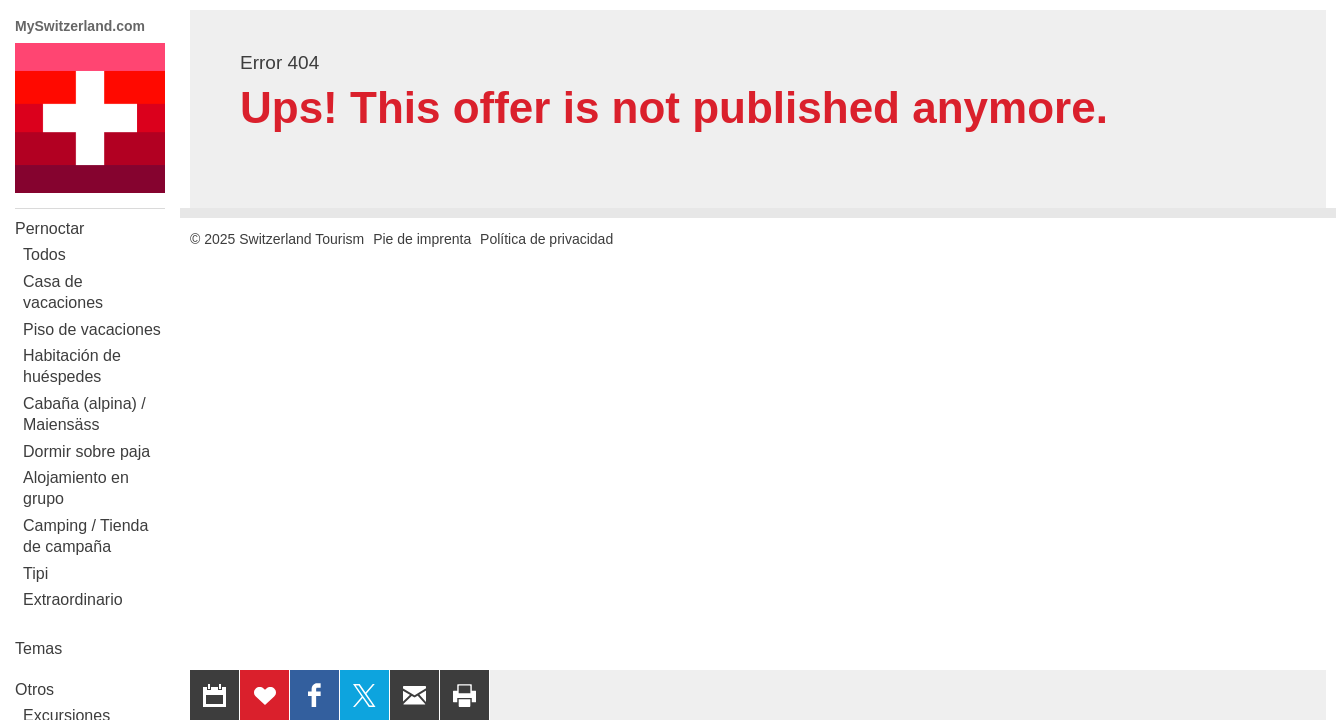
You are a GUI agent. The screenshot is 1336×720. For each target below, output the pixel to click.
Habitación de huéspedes (72, 366)
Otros (34, 689)
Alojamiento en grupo (76, 488)
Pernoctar (49, 228)
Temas (38, 648)
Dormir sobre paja (86, 451)
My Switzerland (90, 118)
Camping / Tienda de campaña (85, 536)
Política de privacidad (546, 239)
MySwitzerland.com (80, 26)
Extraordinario (73, 599)
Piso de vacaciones (92, 329)
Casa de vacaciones (63, 292)
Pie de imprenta (422, 239)
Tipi (35, 573)
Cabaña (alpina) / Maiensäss (84, 414)
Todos (44, 254)
